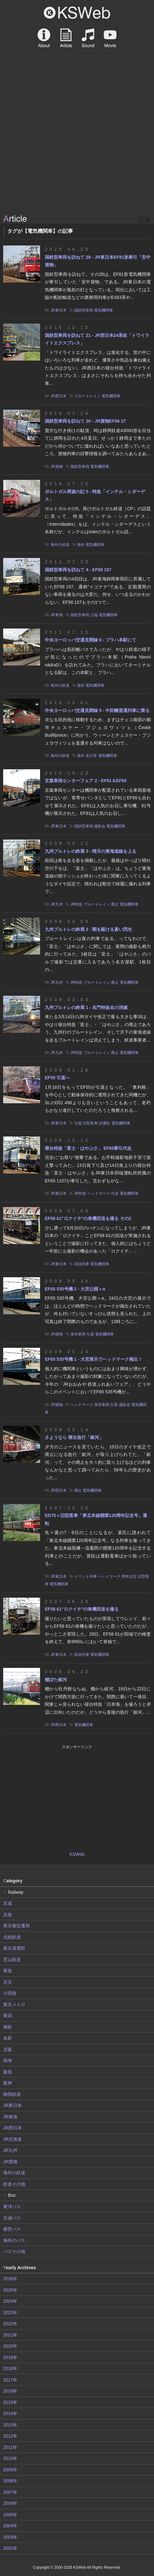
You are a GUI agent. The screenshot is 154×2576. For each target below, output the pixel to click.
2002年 (10, 2548)
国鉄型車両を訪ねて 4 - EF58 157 (78, 569)
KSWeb (77, 12)
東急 (7, 1970)
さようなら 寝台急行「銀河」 (74, 1437)
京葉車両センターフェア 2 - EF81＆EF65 (86, 780)
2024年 (10, 2301)
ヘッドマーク (98, 1193)
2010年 (10, 2458)
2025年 (10, 2290)
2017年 (10, 2379)
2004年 (10, 2525)
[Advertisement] (77, 164)
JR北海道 (12, 2139)
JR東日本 (58, 310)
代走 (115, 1193)
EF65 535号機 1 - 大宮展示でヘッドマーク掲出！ (93, 1359)
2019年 (10, 2357)
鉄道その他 (14, 2184)
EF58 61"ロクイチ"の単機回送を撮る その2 (88, 1218)
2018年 (10, 2368)
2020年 (10, 2346)
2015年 (10, 2402)
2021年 (10, 2335)
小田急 (9, 1993)
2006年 (10, 2503)
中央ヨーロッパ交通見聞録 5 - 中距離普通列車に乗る (97, 710)
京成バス (12, 2217)
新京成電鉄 (14, 1948)
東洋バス (12, 2206)
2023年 (10, 2312)
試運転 (104, 1123)
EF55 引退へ (57, 1077)
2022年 (10, 2323)
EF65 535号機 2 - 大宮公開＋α (75, 1288)
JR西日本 (58, 396)
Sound (88, 37)
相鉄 (7, 2026)
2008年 (10, 2480)
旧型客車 (90, 1123)
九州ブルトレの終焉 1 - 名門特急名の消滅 (86, 1007)
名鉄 (7, 2037)
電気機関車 (103, 310)
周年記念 (129, 1576)
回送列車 (81, 1264)
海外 (81, 544)
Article (66, 37)
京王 (7, 1982)
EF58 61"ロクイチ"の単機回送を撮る (82, 1609)
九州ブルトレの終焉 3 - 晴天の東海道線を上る (90, 851)
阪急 (7, 2071)
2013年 (10, 2424)
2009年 (10, 2469)
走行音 (91, 755)
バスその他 (14, 2251)
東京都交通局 (16, 1925)
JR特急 (76, 904)
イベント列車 (85, 1576)
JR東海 (56, 615)
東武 (7, 2015)
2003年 (10, 2537)
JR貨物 (56, 466)
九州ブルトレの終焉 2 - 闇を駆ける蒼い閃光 (88, 929)
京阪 (7, 2049)
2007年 (10, 2492)
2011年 (10, 2447)
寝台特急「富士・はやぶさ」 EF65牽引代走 (88, 1148)
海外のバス (14, 2240)
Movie (110, 37)
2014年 (10, 2413)
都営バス (12, 2229)
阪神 (7, 2082)
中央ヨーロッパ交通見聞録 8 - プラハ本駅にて (90, 639)
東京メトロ (14, 2004)
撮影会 (99, 826)
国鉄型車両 (83, 310)
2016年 (10, 2390)
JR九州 (56, 904)
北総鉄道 (12, 1937)
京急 (7, 1914)
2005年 (10, 2514)
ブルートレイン (87, 396)
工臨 (94, 615)
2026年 (10, 2278)
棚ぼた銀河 (56, 1679)
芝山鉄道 (12, 1959)
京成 (7, 1903)
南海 (7, 2060)
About (44, 37)
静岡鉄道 (12, 2094)
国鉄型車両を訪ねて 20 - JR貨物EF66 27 (85, 421)
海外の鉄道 (59, 544)
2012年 (10, 2435)
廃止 (115, 904)
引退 (78, 1123)
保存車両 (78, 1334)
